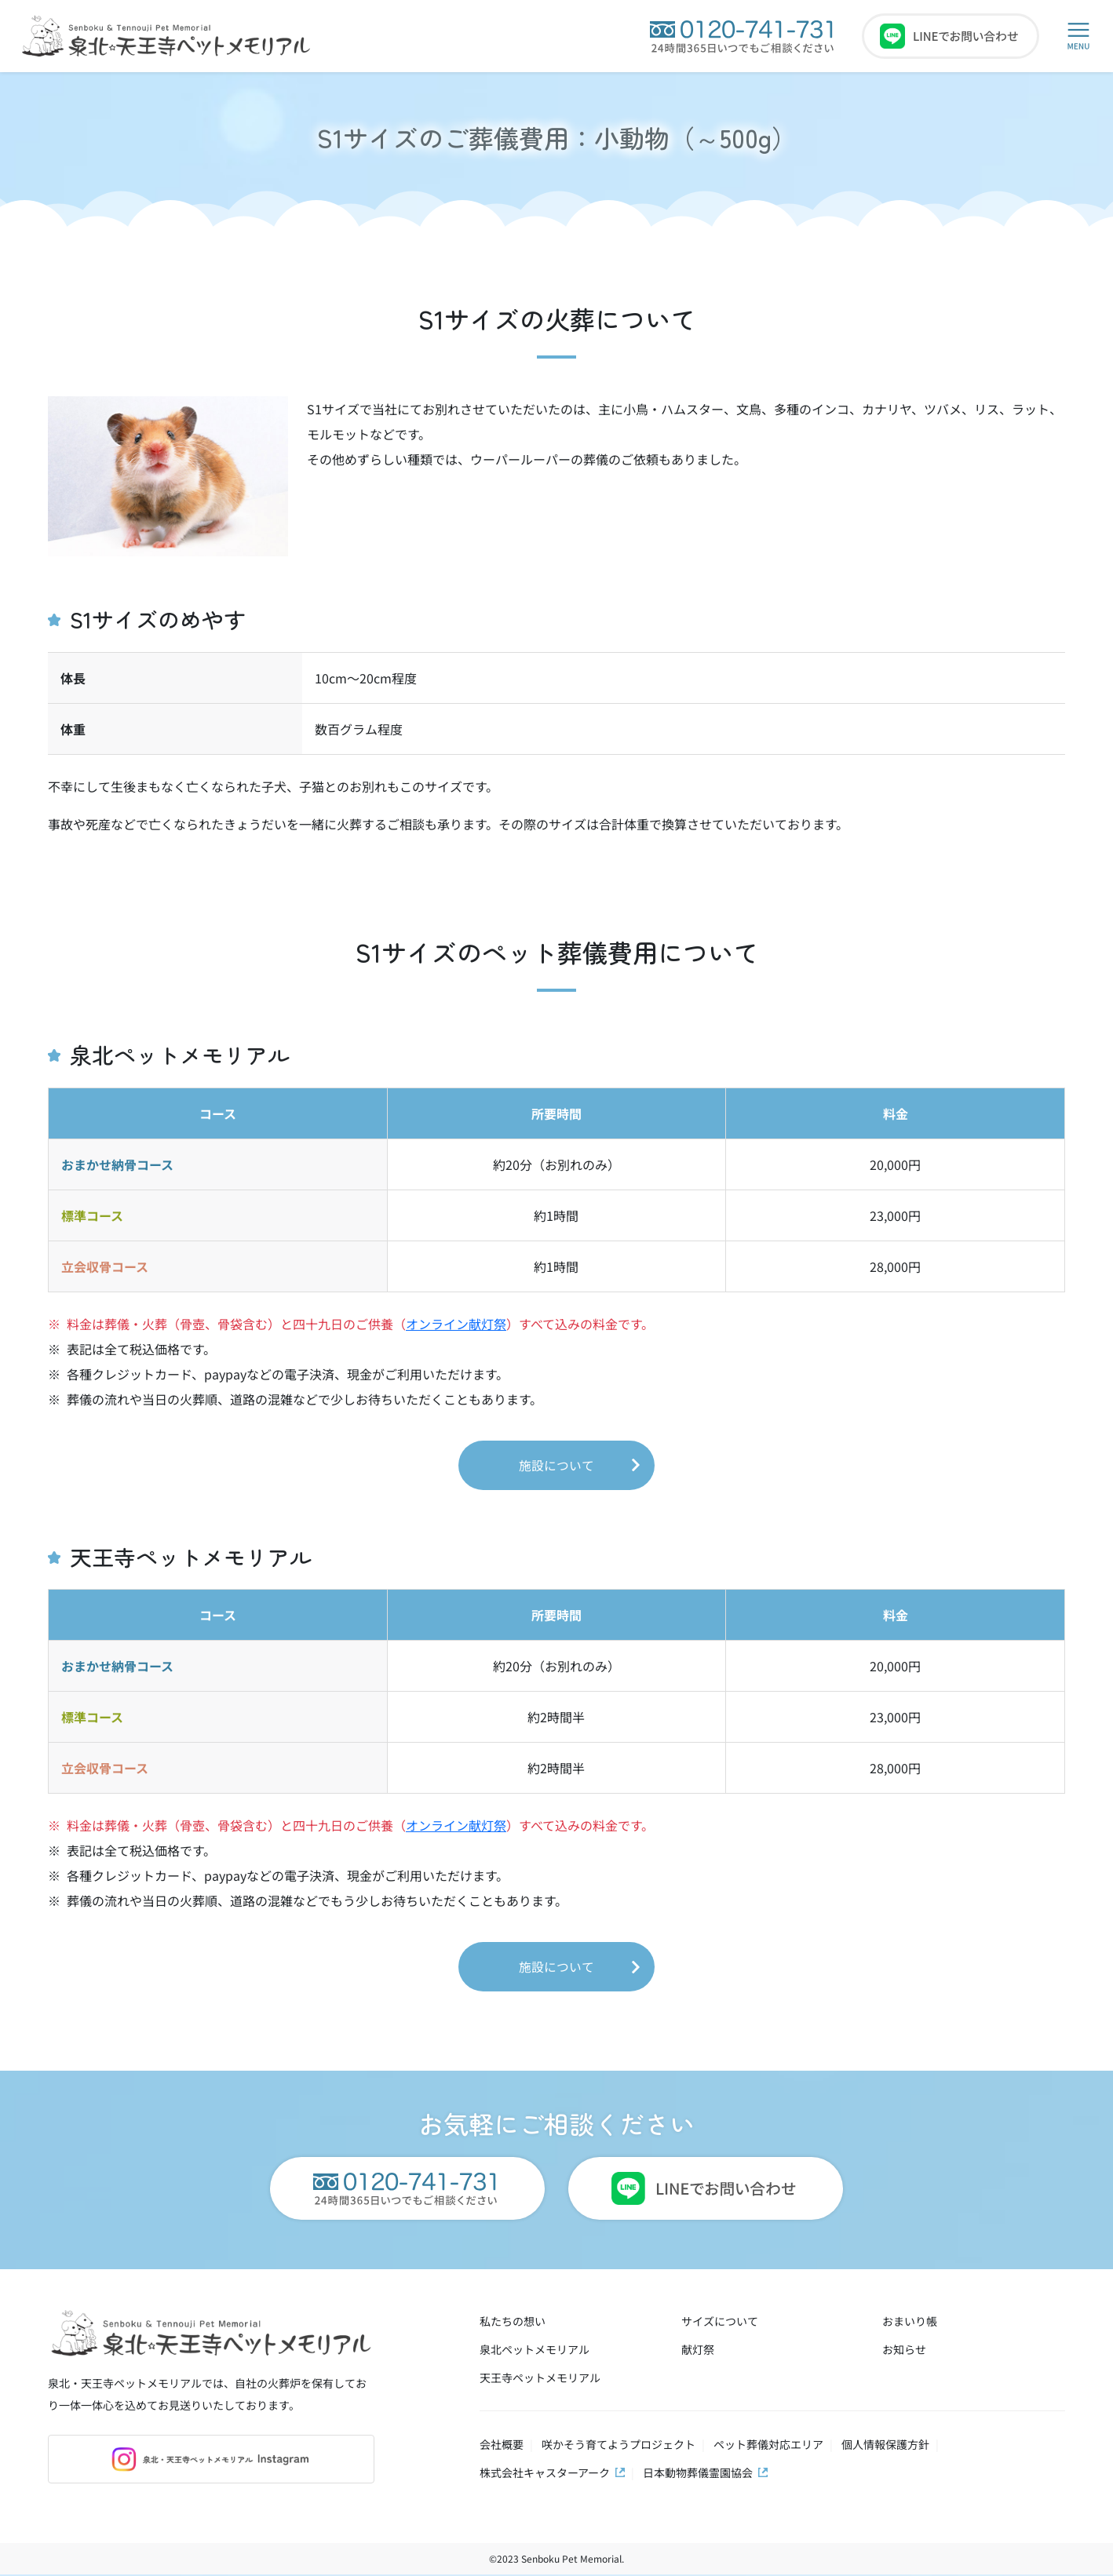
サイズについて (719, 2322)
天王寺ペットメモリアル (540, 2379)
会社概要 (502, 2446)
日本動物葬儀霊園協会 (698, 2474)
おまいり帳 (909, 2322)
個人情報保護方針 (885, 2446)
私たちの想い (513, 2322)
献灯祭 (697, 2351)
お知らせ (904, 2351)
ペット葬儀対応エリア (768, 2446)
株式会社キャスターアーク (545, 2474)
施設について (556, 1465)
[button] (1078, 36)
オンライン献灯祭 (456, 1323)
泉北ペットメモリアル (534, 2351)
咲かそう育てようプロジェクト (618, 2446)
